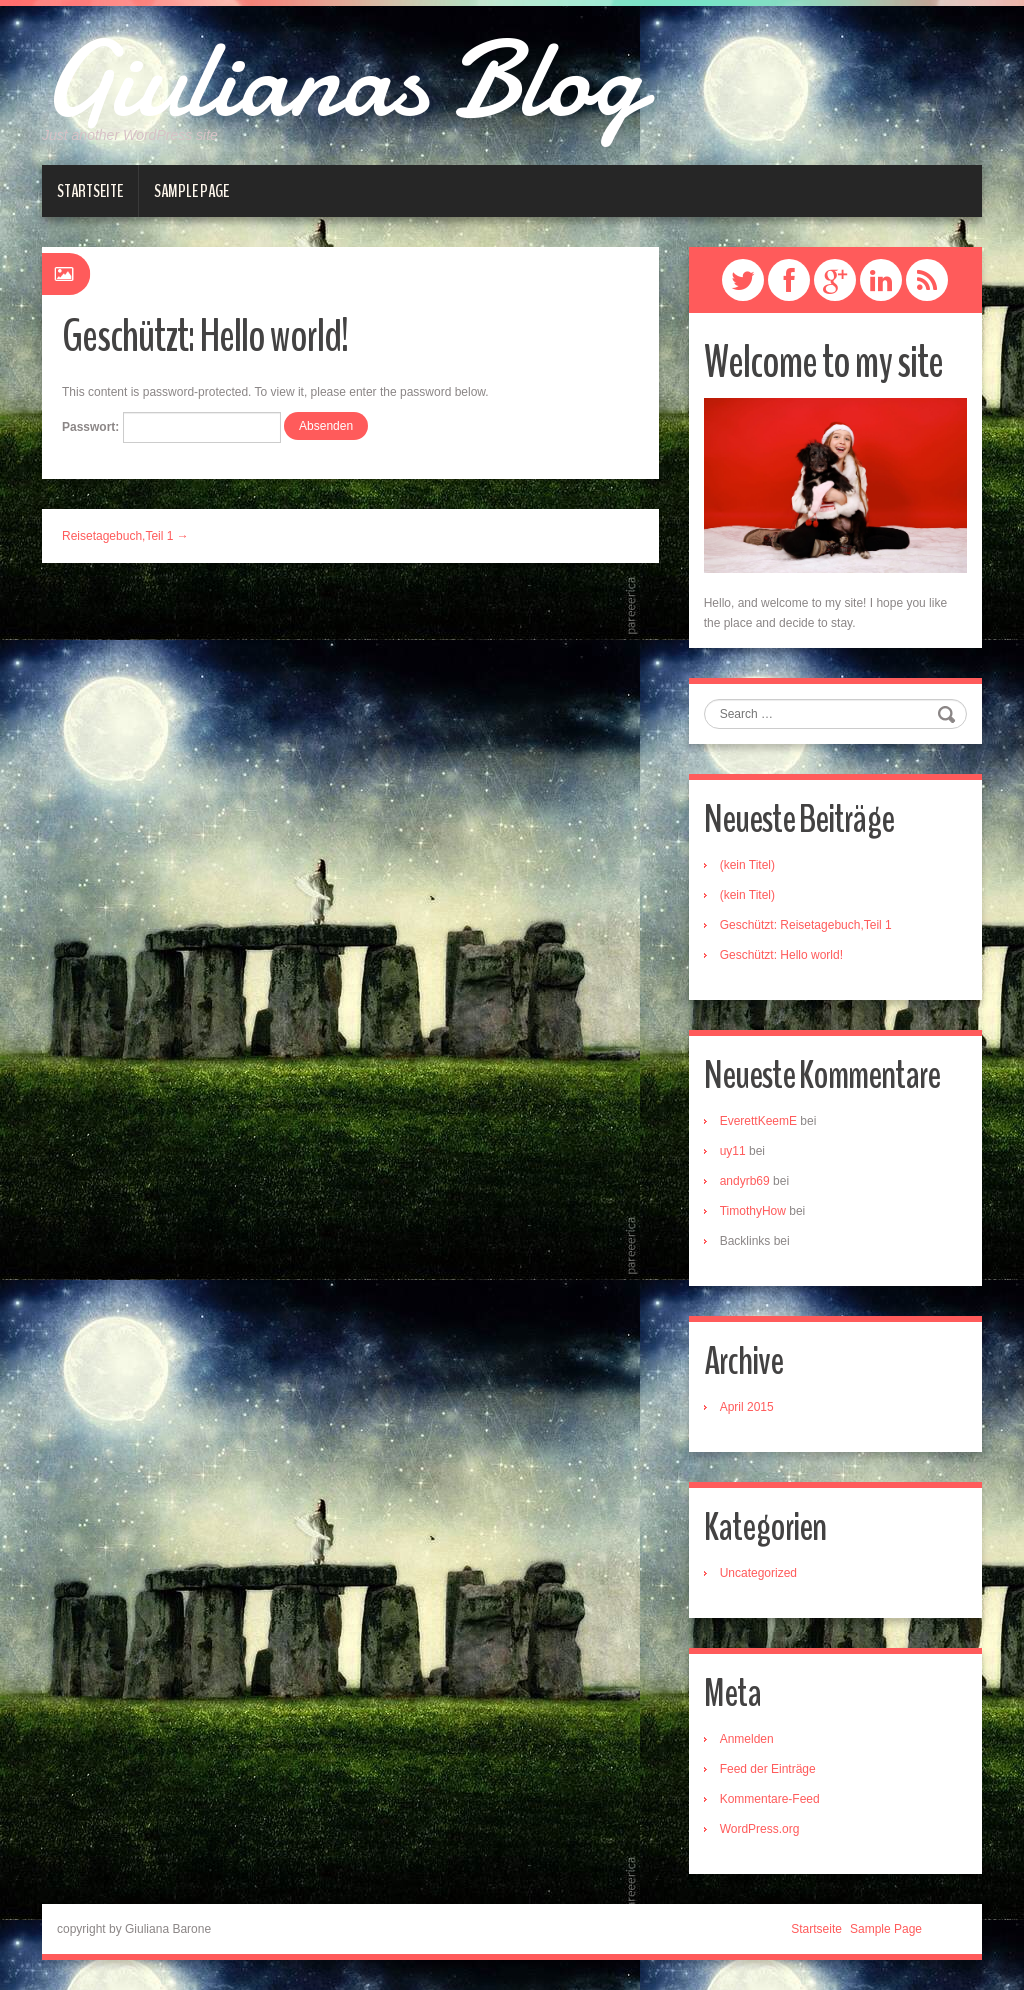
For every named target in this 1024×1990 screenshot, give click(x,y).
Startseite (90, 191)
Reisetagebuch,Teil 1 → (125, 536)
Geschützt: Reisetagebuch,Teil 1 (806, 925)
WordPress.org (760, 1829)
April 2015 (747, 1407)
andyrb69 (745, 1181)
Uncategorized (758, 1573)
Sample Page (191, 191)
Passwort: (171, 427)
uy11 (733, 1151)
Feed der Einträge (768, 1769)
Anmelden (747, 1739)
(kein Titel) (747, 865)
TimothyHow (753, 1211)
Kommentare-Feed (770, 1799)
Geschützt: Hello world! (781, 955)
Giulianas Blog (342, 80)
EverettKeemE (758, 1121)
